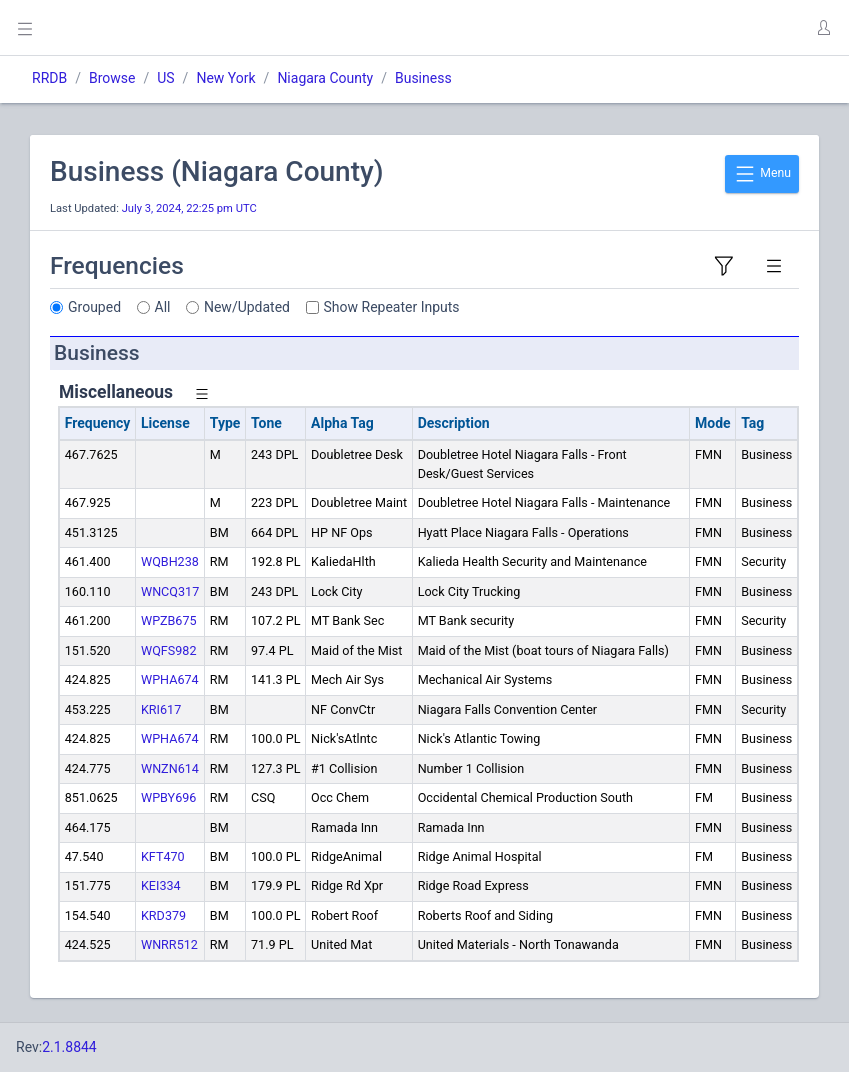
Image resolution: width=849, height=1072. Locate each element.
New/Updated (247, 307)
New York (225, 78)
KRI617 (161, 709)
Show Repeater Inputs (392, 307)
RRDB (49, 78)
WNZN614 (170, 768)
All (163, 307)
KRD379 (163, 915)
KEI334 (161, 885)
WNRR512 (169, 944)
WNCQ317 (170, 591)
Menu (762, 174)
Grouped (94, 307)
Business (423, 78)
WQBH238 (170, 561)
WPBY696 (168, 797)
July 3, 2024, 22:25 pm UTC (189, 208)
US (165, 78)
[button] (823, 28)
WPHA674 (170, 679)
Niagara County (325, 78)
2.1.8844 (69, 1047)
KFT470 (163, 856)
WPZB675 (169, 620)
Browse (112, 78)
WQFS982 (169, 650)
